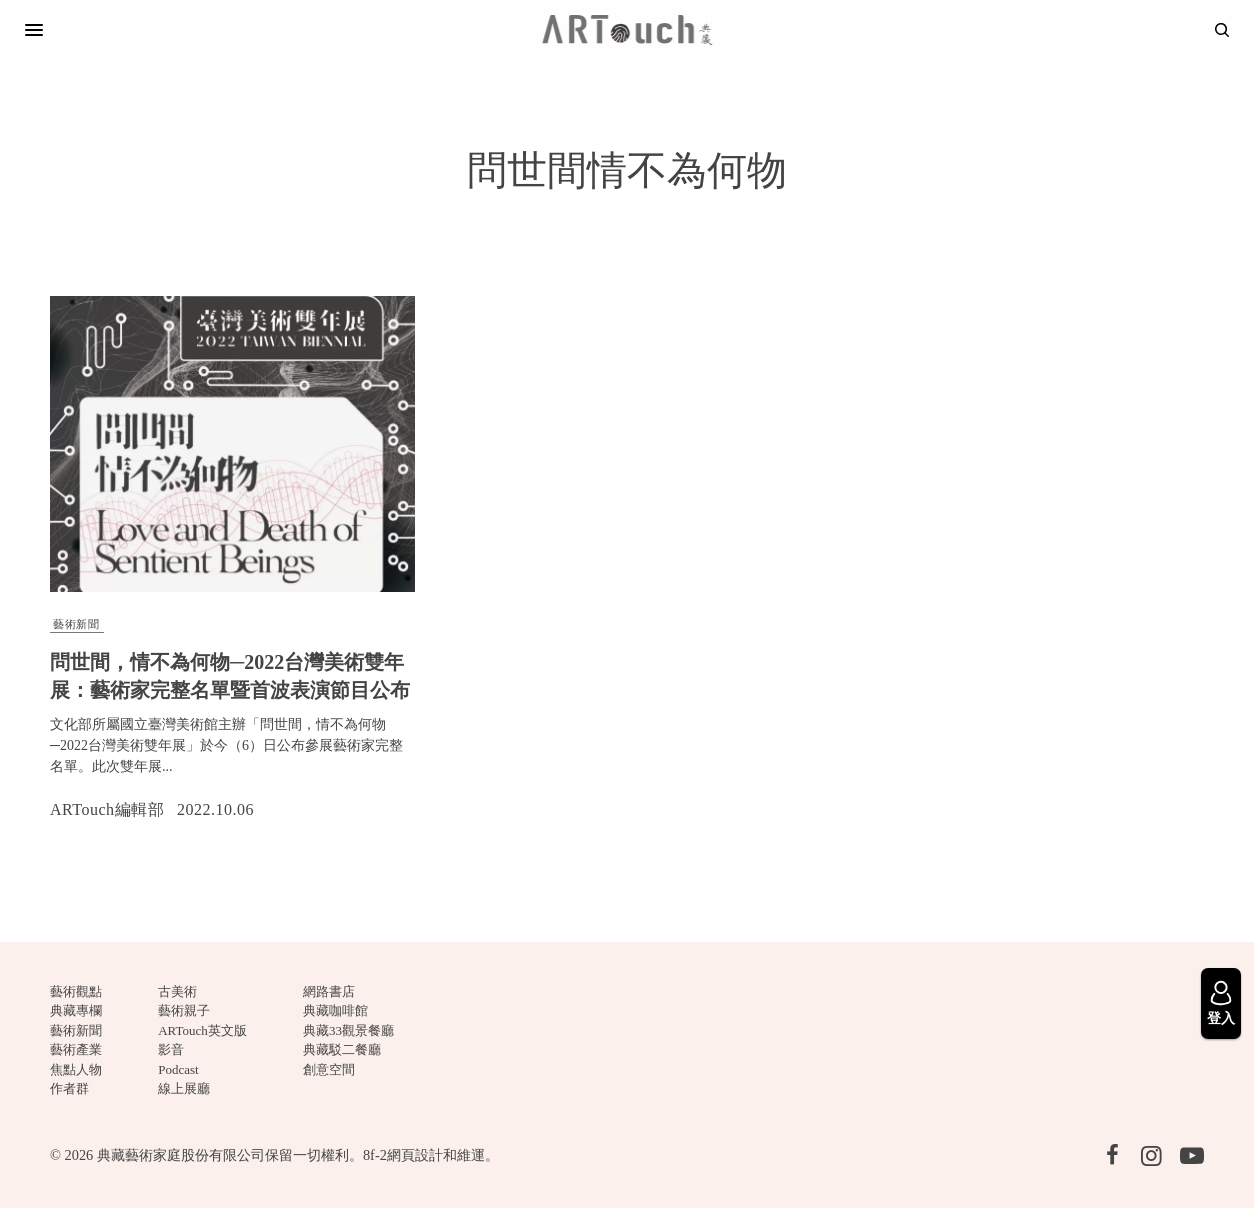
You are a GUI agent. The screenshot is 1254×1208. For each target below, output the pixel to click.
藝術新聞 (76, 624)
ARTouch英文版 (202, 1030)
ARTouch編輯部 (107, 809)
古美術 (177, 991)
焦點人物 (76, 1069)
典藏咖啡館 (335, 1010)
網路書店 (329, 991)
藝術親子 (184, 1010)
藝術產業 (76, 1049)
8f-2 (375, 1155)
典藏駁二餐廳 (342, 1049)
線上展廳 (184, 1088)
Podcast (178, 1069)
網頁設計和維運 (436, 1155)
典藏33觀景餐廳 (348, 1030)
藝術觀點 (76, 991)
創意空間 (329, 1069)
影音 (171, 1049)
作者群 (69, 1088)
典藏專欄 (76, 1010)
